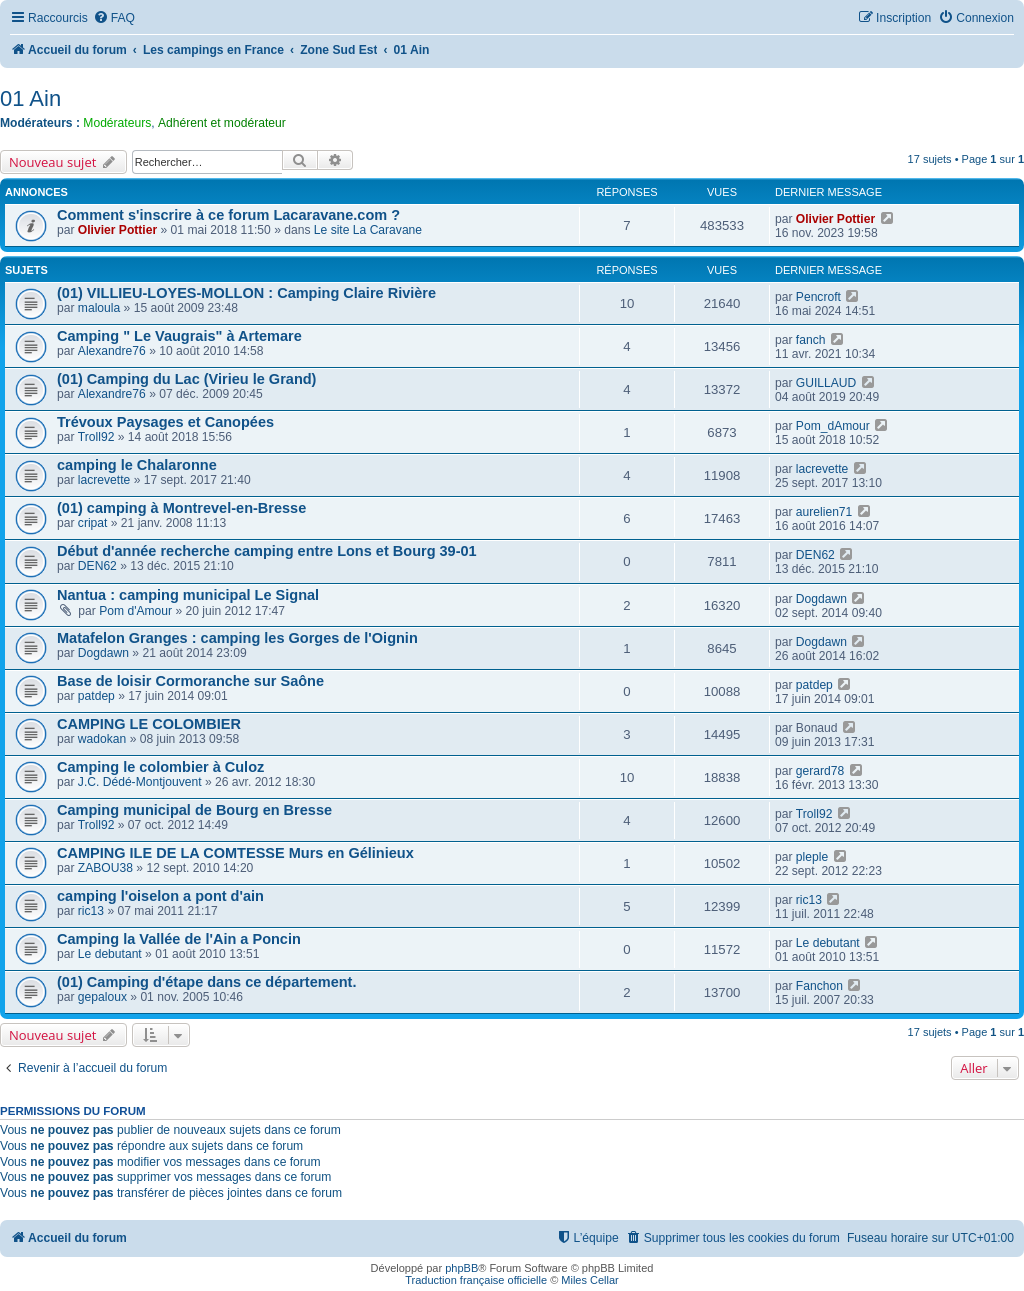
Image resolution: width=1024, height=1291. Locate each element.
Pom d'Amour (135, 611)
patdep (96, 696)
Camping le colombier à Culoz (160, 767)
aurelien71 (824, 512)
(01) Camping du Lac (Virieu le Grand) (186, 379)
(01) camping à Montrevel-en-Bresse (181, 508)
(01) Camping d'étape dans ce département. (206, 982)
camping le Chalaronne (137, 465)
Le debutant (110, 954)
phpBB (461, 1268)
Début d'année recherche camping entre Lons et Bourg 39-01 (267, 551)
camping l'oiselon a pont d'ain (160, 896)
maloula (99, 308)
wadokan (102, 739)
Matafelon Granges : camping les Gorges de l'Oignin (237, 638)
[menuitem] (114, 18)
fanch (811, 340)
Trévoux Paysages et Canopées (165, 422)
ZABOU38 (105, 868)
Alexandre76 (112, 351)
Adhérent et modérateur (222, 123)
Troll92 (96, 437)
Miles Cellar (589, 1280)
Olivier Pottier (117, 230)
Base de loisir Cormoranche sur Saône (190, 681)
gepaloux (102, 997)
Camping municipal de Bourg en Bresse (194, 810)
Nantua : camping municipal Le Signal (188, 595)
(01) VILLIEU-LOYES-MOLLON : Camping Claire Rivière (246, 293)
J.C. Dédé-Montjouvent (140, 782)
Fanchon (819, 986)
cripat (93, 523)
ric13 (91, 911)
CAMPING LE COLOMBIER (149, 724)
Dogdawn (821, 599)
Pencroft (818, 297)
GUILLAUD (826, 383)
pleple (812, 857)
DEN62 (97, 566)
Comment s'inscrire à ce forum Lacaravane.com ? (228, 215)
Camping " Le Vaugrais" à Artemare (179, 336)
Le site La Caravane (368, 230)
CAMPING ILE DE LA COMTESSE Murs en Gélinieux (235, 853)
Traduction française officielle (476, 1280)
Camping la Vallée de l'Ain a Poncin (179, 939)
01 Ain (30, 98)
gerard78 (820, 771)
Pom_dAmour (833, 426)
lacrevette (104, 480)
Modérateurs (117, 123)
